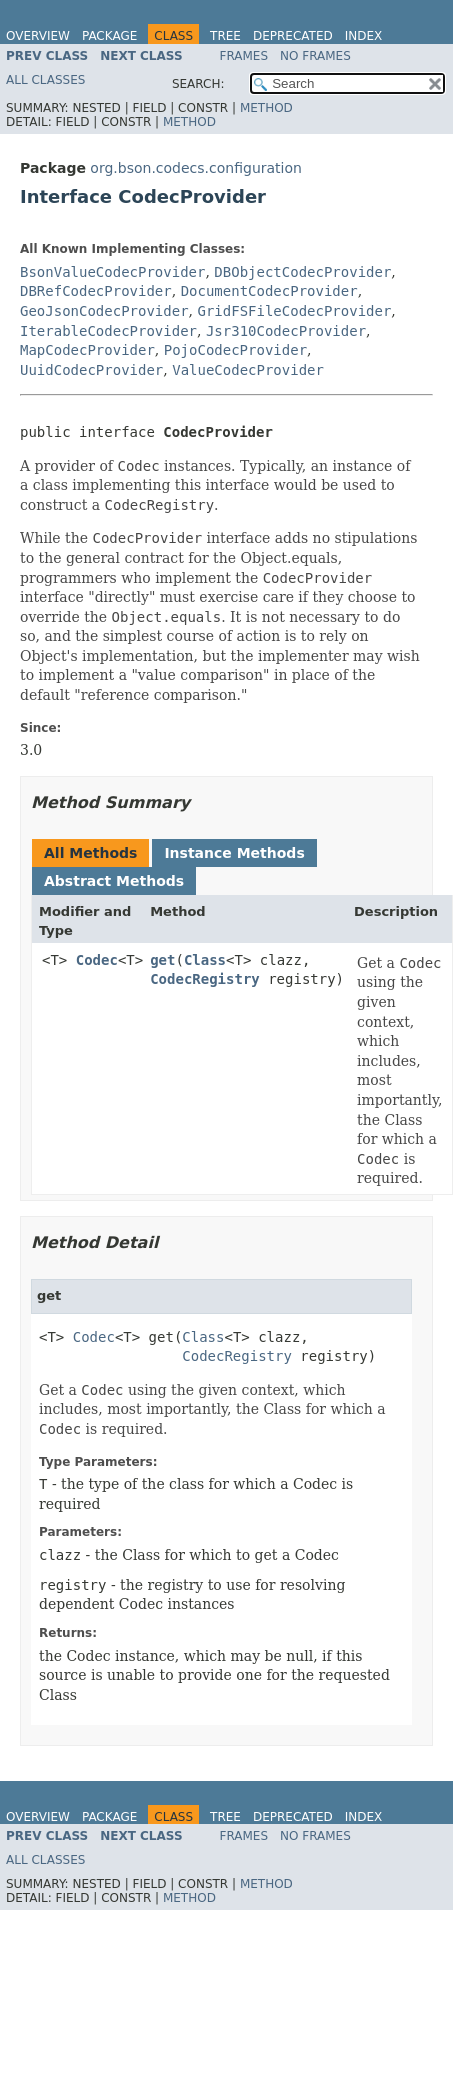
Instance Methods (234, 853)
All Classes (45, 80)
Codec (97, 960)
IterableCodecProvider (108, 331)
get (162, 960)
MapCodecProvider (87, 350)
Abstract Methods (114, 881)
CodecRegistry (205, 979)
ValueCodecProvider (248, 370)
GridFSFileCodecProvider (294, 311)
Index (364, 36)
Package (109, 36)
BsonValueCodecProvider (112, 272)
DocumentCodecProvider (269, 291)
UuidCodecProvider (91, 370)
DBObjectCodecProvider (302, 272)
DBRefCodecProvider (96, 291)
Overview (38, 36)
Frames (244, 56)
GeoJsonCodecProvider (104, 311)
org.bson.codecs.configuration (196, 168)
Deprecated (293, 36)
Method (266, 108)
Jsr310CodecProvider (286, 331)
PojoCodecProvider (235, 350)
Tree (225, 36)
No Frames (315, 56)
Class (205, 960)
